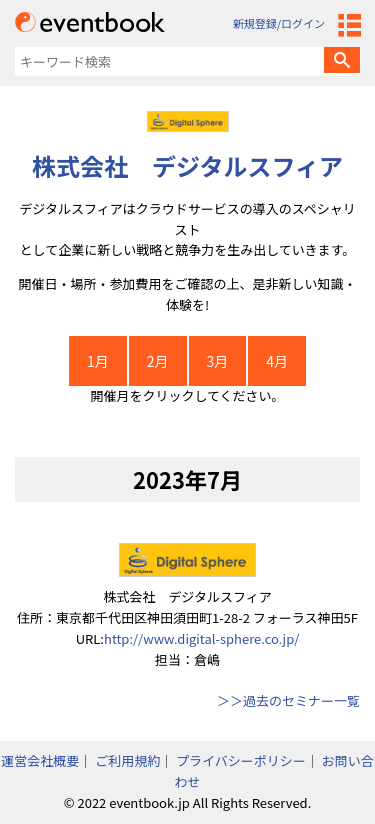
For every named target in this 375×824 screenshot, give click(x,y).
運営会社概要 (40, 760)
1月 (98, 361)
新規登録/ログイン (279, 23)
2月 (158, 361)
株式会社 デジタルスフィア (187, 165)
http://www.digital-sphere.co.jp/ (201, 638)
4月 (277, 361)
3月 (218, 361)
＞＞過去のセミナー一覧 (288, 700)
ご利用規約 (127, 760)
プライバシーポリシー (241, 760)
